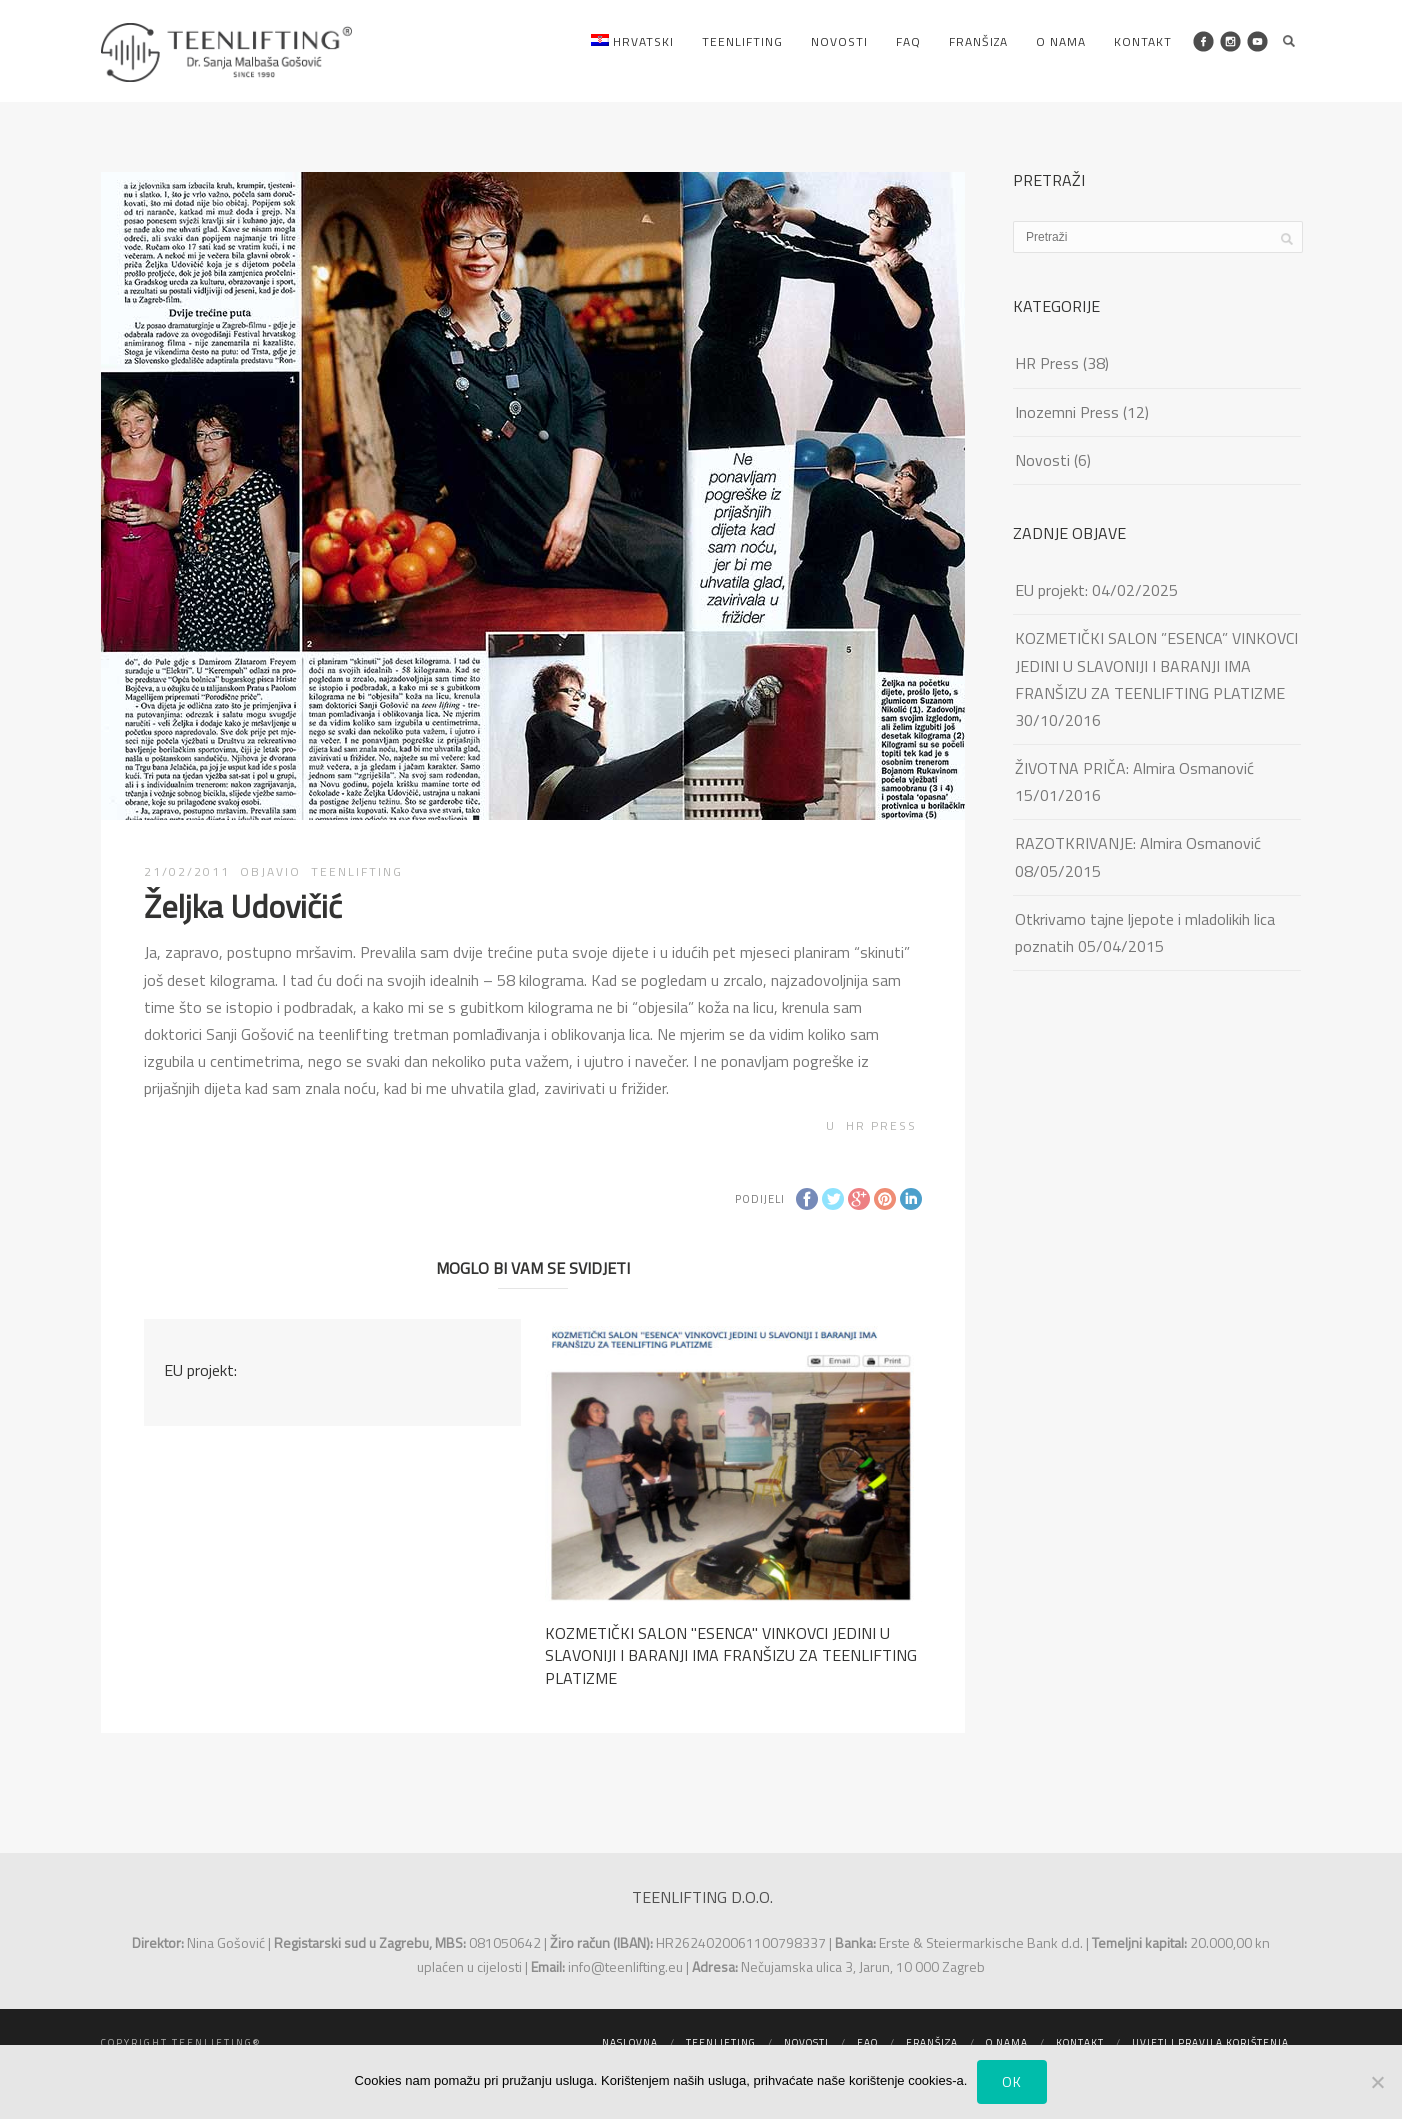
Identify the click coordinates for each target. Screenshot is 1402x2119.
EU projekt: (200, 1370)
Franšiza (978, 41)
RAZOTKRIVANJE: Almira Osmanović (1138, 843)
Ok (1012, 2081)
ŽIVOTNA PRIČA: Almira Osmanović (1134, 768)
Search (1289, 41)
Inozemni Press (1067, 412)
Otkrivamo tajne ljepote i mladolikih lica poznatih (1145, 932)
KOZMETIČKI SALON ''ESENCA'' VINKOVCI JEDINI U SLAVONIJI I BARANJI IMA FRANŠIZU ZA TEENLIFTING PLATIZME (731, 1655)
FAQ (908, 41)
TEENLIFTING (357, 871)
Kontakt (1143, 41)
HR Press (881, 1125)
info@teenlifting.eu (625, 1966)
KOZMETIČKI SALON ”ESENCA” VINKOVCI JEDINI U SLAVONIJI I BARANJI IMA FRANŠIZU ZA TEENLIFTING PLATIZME (1156, 665)
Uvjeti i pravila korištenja (1210, 2042)
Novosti (839, 41)
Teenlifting (742, 41)
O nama (1061, 41)
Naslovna (630, 2042)
